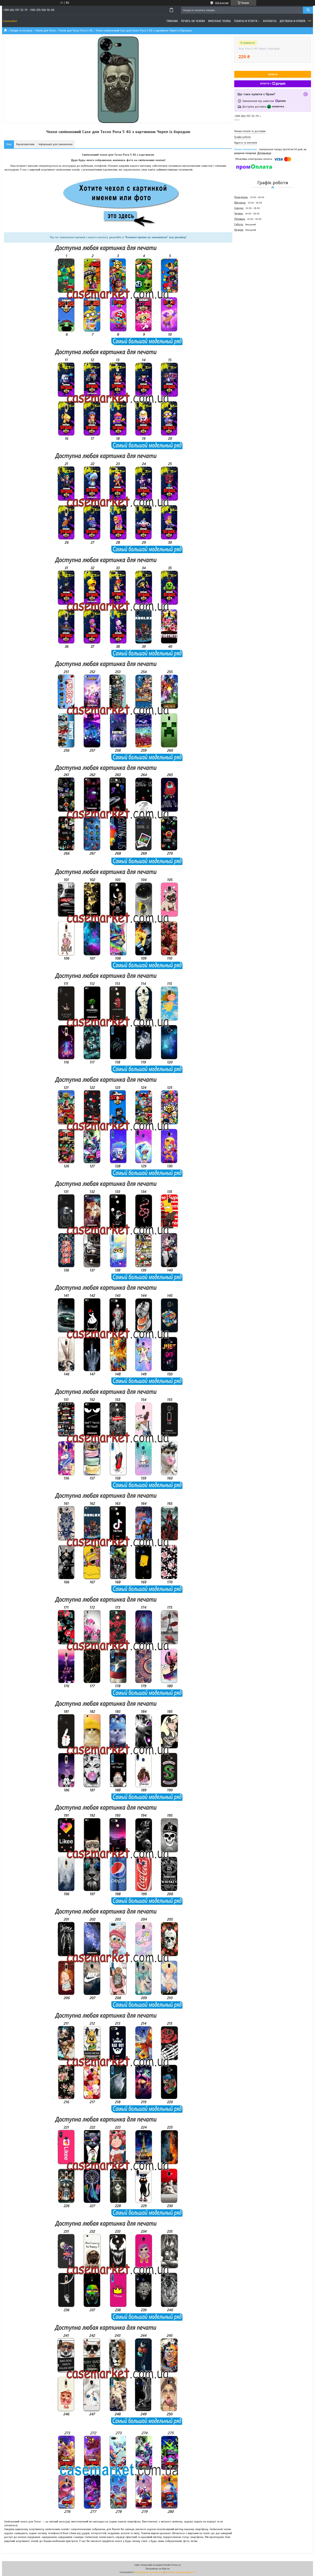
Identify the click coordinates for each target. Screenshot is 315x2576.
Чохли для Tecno (45, 30)
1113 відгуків (222, 2)
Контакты (269, 21)
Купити (272, 74)
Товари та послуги (21, 30)
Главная (172, 21)
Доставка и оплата (292, 21)
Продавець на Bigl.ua (158, 2568)
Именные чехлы (219, 21)
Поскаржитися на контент (148, 2572)
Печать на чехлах (193, 21)
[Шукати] (308, 10)
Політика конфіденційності (180, 2572)
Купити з (272, 84)
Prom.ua (176, 2565)
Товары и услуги (245, 21)
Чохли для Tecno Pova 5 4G (76, 30)
